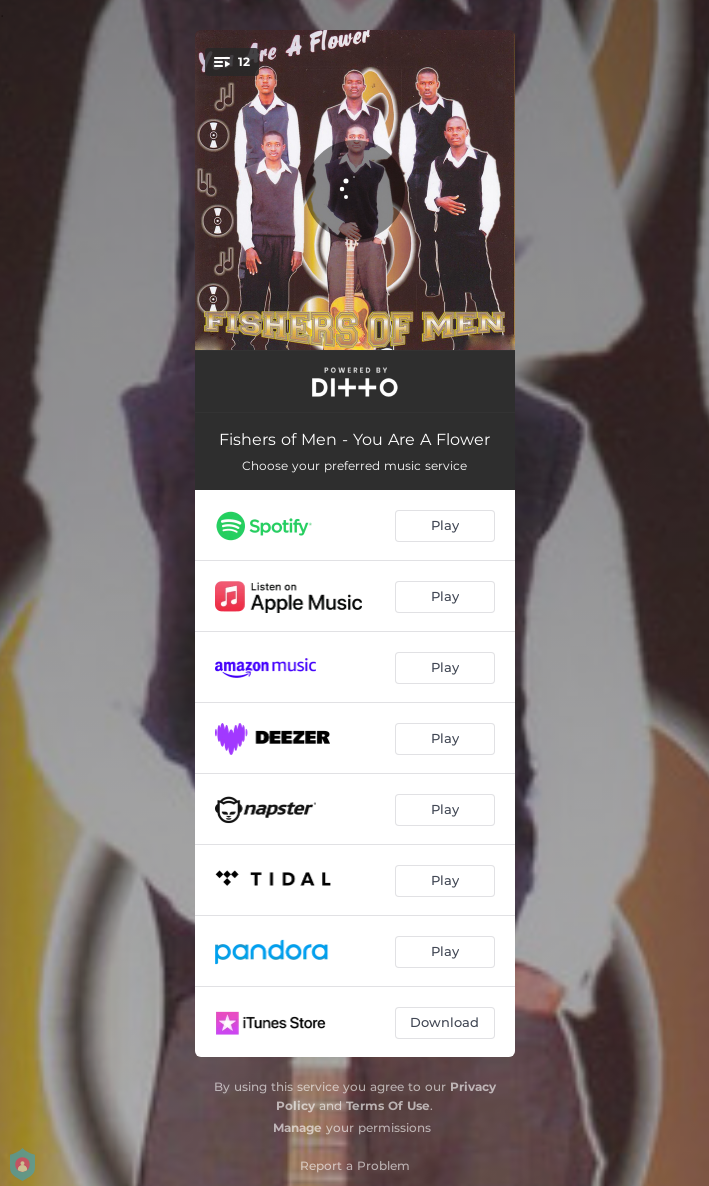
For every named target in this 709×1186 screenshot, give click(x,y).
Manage (297, 1127)
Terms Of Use (388, 1105)
